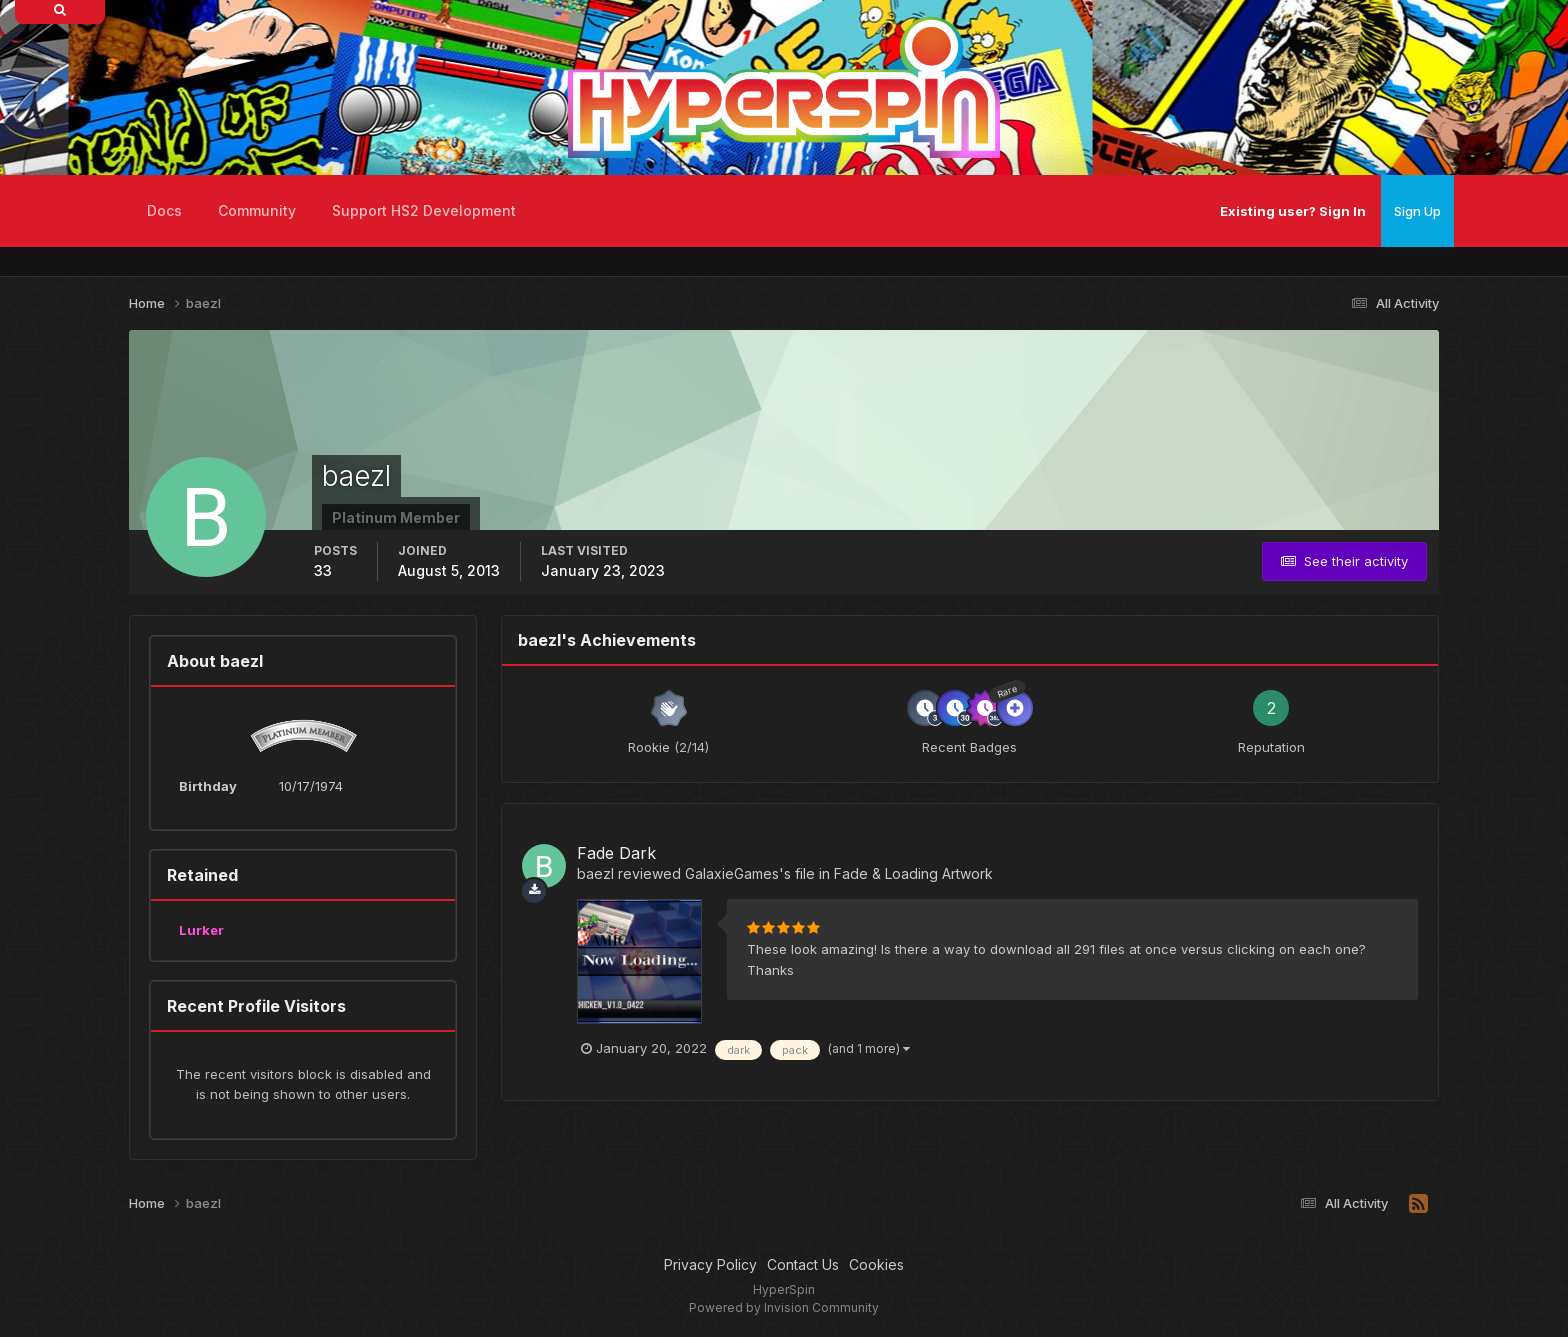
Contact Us (803, 1264)
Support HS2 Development (424, 210)
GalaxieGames (732, 873)
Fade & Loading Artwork (913, 873)
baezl (595, 873)
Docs (164, 210)
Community (257, 210)
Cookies (876, 1264)
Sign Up (1417, 211)
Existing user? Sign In (1293, 211)
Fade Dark (616, 853)
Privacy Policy (710, 1264)
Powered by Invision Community (784, 1307)
